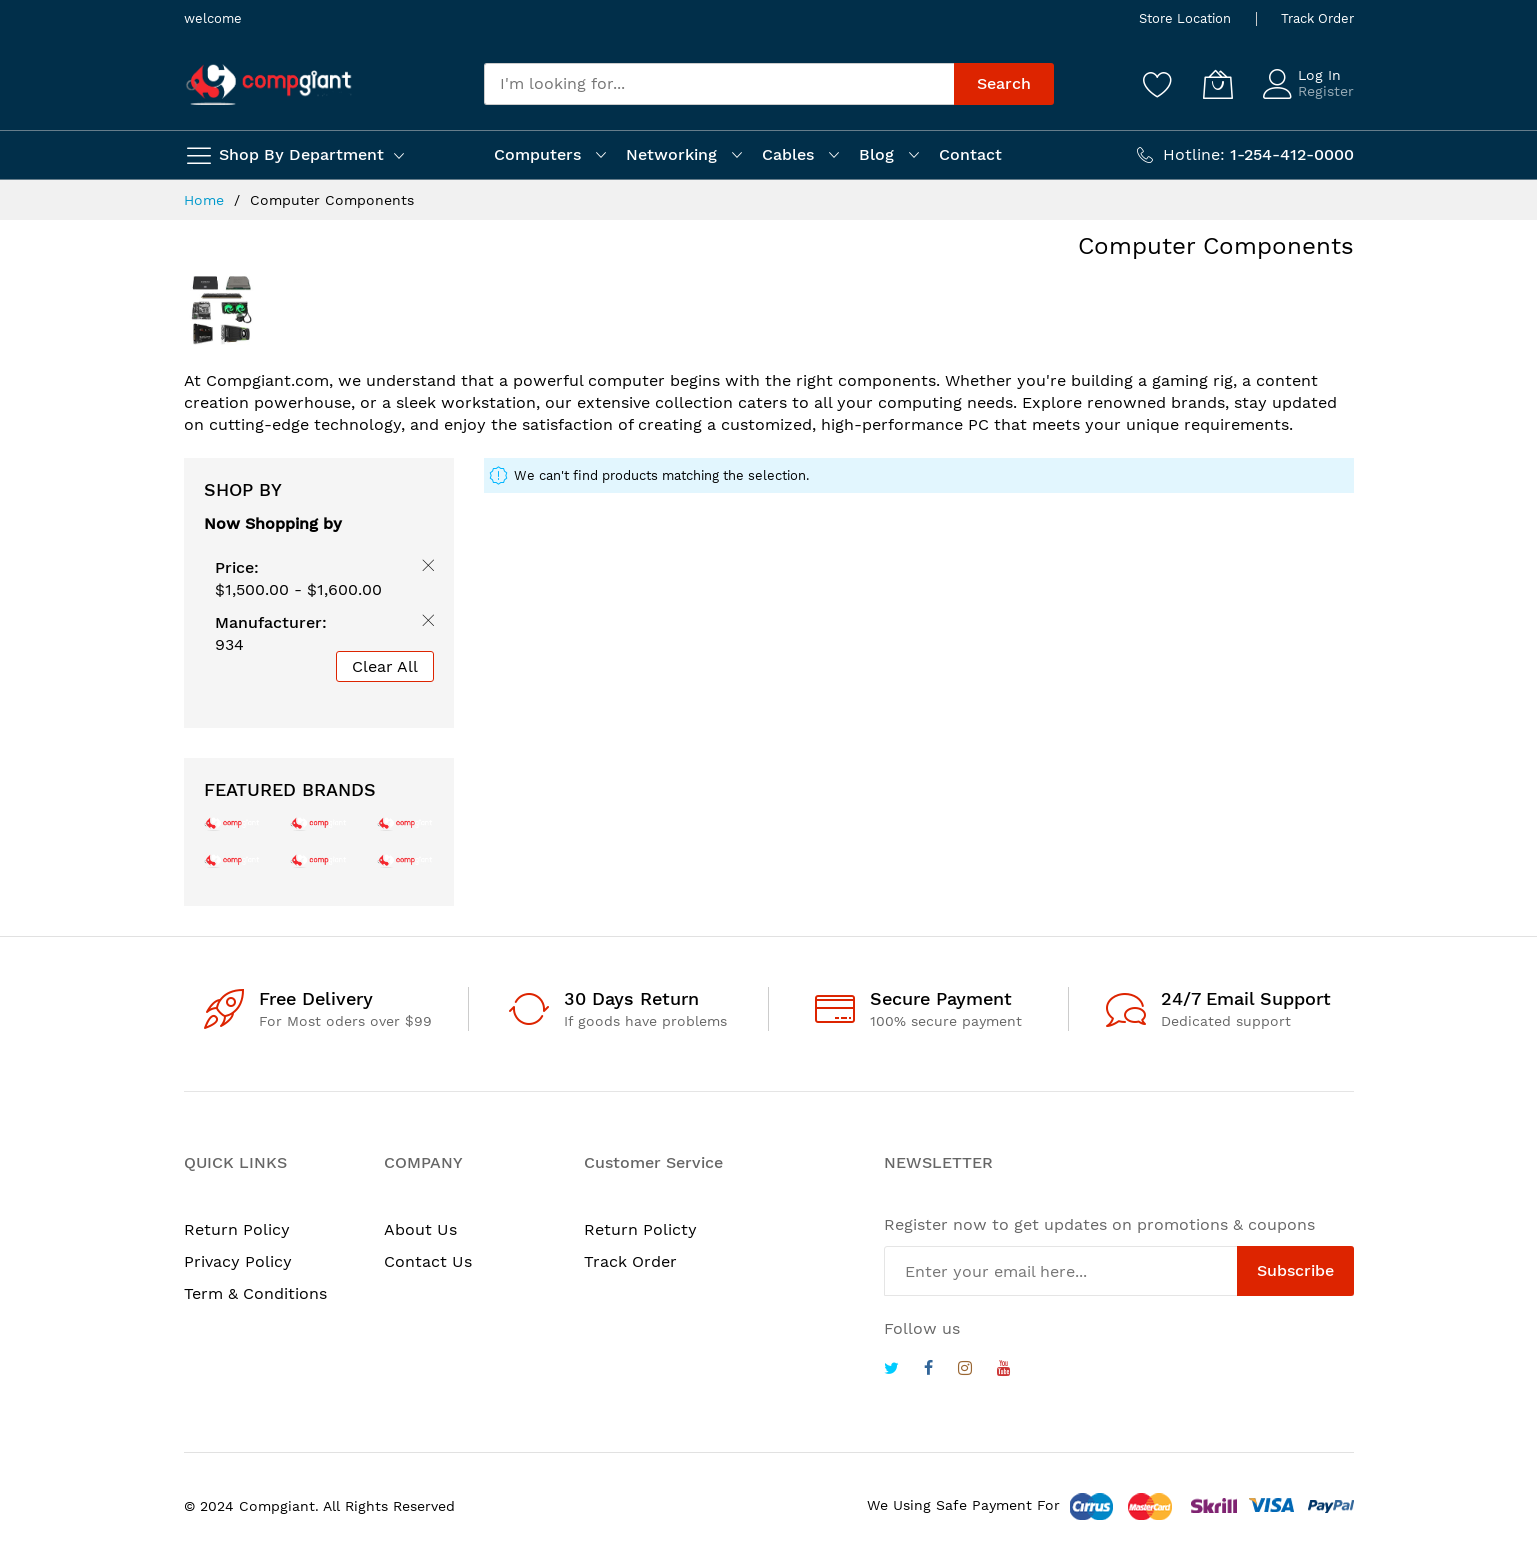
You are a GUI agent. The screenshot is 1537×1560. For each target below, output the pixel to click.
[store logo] (269, 84)
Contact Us (428, 1261)
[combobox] (719, 84)
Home (206, 200)
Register (1326, 91)
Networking (671, 154)
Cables (788, 154)
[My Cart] (1218, 84)
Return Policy (237, 1229)
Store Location (1185, 18)
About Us (420, 1229)
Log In (1319, 75)
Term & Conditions (255, 1293)
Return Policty (640, 1229)
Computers (537, 154)
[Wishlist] (1158, 84)
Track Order (1317, 18)
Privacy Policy (238, 1261)
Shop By (243, 489)
